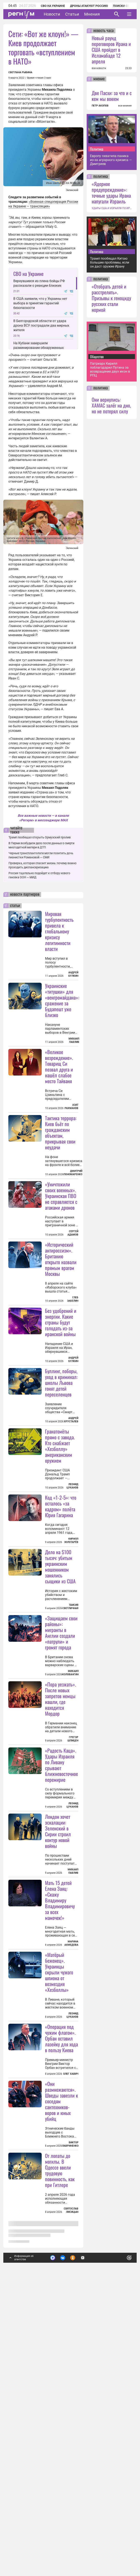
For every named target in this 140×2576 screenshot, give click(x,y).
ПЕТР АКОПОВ (100, 105)
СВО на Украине (53, 5)
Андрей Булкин (73, 974)
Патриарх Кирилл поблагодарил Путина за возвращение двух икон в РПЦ (110, 369)
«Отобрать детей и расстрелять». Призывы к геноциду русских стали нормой (111, 297)
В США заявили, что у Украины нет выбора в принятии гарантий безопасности (40, 303)
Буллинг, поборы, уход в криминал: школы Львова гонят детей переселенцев (61, 1485)
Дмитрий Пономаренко (73, 1224)
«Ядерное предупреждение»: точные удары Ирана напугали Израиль (111, 192)
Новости (52, 14)
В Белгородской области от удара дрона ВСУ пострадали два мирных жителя (41, 325)
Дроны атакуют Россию (89, 5)
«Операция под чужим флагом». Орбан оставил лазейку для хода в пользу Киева (61, 2295)
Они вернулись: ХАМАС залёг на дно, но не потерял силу (111, 405)
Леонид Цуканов (72, 1589)
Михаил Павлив (74, 1040)
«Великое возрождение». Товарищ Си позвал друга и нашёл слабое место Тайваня (59, 1066)
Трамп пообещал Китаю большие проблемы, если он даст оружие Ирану (109, 262)
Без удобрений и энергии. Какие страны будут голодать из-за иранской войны (60, 1425)
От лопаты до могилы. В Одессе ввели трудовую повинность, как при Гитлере (60, 2478)
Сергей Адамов (73, 1284)
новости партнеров (24, 894)
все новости (99, 68)
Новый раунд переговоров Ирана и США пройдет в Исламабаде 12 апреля (111, 49)
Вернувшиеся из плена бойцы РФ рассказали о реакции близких (39, 283)
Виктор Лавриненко (70, 2452)
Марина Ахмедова (71, 2200)
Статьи (72, 14)
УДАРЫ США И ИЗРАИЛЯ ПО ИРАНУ (112, 208)
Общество (97, 356)
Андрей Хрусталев (71, 1522)
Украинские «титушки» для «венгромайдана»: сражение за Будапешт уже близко (62, 1000)
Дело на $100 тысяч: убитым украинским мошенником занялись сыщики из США (60, 1720)
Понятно (120, 2537)
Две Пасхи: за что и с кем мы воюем (112, 96)
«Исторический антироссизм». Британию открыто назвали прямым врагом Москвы (60, 1310)
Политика (96, 148)
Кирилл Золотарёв (71, 1694)
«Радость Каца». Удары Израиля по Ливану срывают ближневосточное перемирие (61, 1970)
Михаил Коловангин (70, 1827)
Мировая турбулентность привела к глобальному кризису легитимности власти (59, 931)
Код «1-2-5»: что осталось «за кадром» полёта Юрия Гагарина (60, 1660)
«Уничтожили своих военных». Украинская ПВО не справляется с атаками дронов (61, 1247)
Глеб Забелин (72, 1350)
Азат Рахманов (71, 1106)
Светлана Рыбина (20, 72)
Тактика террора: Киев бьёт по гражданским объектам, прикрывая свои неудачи (60, 1183)
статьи (15, 905)
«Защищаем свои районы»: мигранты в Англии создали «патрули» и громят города (61, 1786)
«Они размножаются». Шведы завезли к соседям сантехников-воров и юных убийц (61, 2409)
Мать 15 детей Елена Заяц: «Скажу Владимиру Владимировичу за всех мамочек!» (60, 2157)
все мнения (125, 105)
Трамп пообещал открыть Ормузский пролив (40, 837)
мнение (99, 79)
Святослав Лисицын (71, 2518)
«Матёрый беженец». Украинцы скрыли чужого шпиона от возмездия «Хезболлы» (59, 2229)
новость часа (103, 30)
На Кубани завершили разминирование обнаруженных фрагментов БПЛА (38, 347)
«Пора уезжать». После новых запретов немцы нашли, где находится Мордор (60, 1904)
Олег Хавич (70, 2330)
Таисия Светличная (70, 1761)
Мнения (92, 14)
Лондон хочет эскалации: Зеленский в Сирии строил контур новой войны (58, 2036)
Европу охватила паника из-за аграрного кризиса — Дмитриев (111, 160)
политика (100, 176)
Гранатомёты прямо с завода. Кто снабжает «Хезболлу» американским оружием (60, 1548)
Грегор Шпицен (73, 1944)
